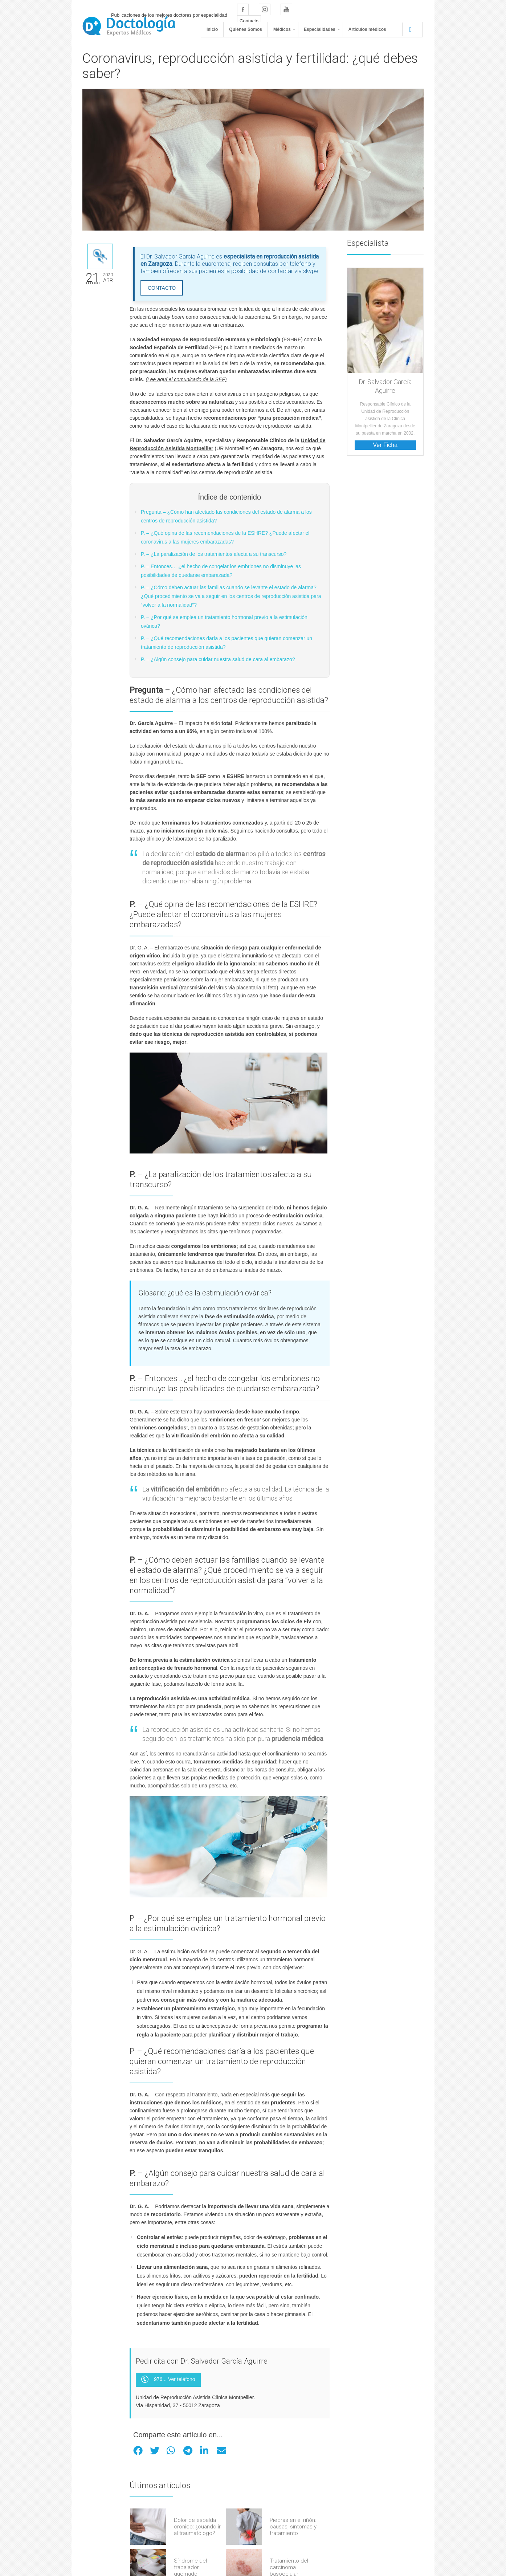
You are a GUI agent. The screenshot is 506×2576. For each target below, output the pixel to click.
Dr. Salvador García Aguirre (385, 386)
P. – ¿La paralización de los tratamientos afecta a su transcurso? (213, 554)
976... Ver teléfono (168, 2380)
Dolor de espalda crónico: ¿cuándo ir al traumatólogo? (197, 2526)
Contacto (249, 21)
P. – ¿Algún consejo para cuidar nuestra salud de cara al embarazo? (218, 659)
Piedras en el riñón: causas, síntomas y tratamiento (293, 2526)
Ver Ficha (385, 445)
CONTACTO (162, 288)
